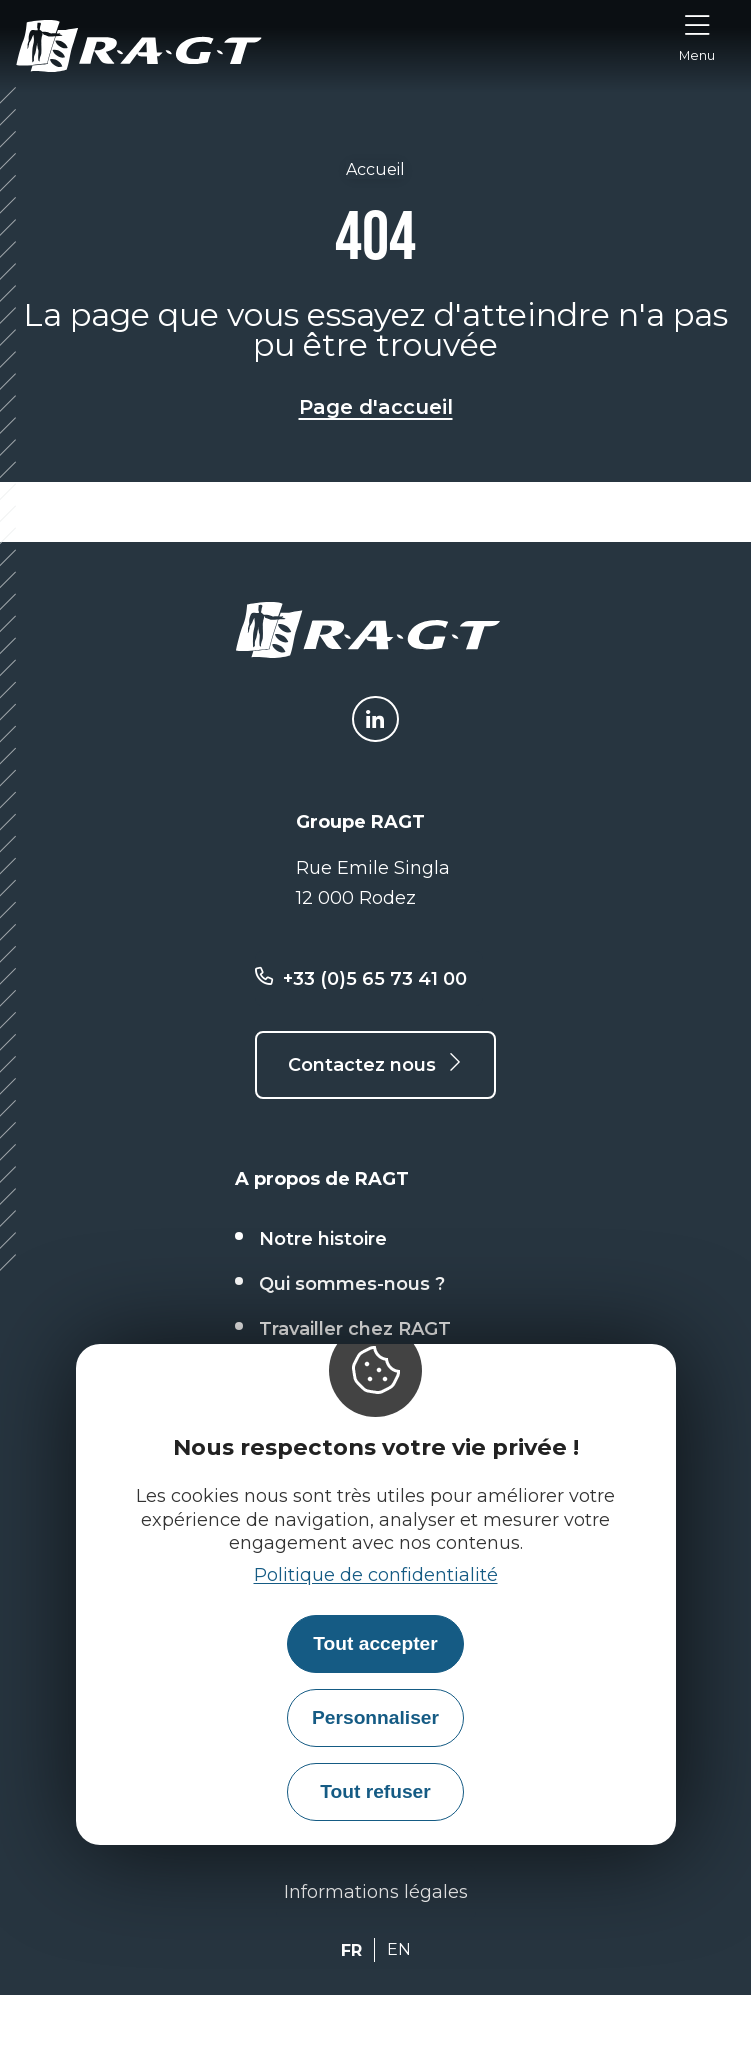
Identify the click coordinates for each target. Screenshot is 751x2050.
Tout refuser (375, 1791)
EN (399, 1950)
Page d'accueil (376, 407)
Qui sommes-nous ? (352, 1284)
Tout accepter (375, 1643)
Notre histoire (323, 1239)
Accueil (375, 169)
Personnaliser (375, 1717)
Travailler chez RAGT (355, 1329)
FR (351, 1950)
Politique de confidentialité (376, 1575)
